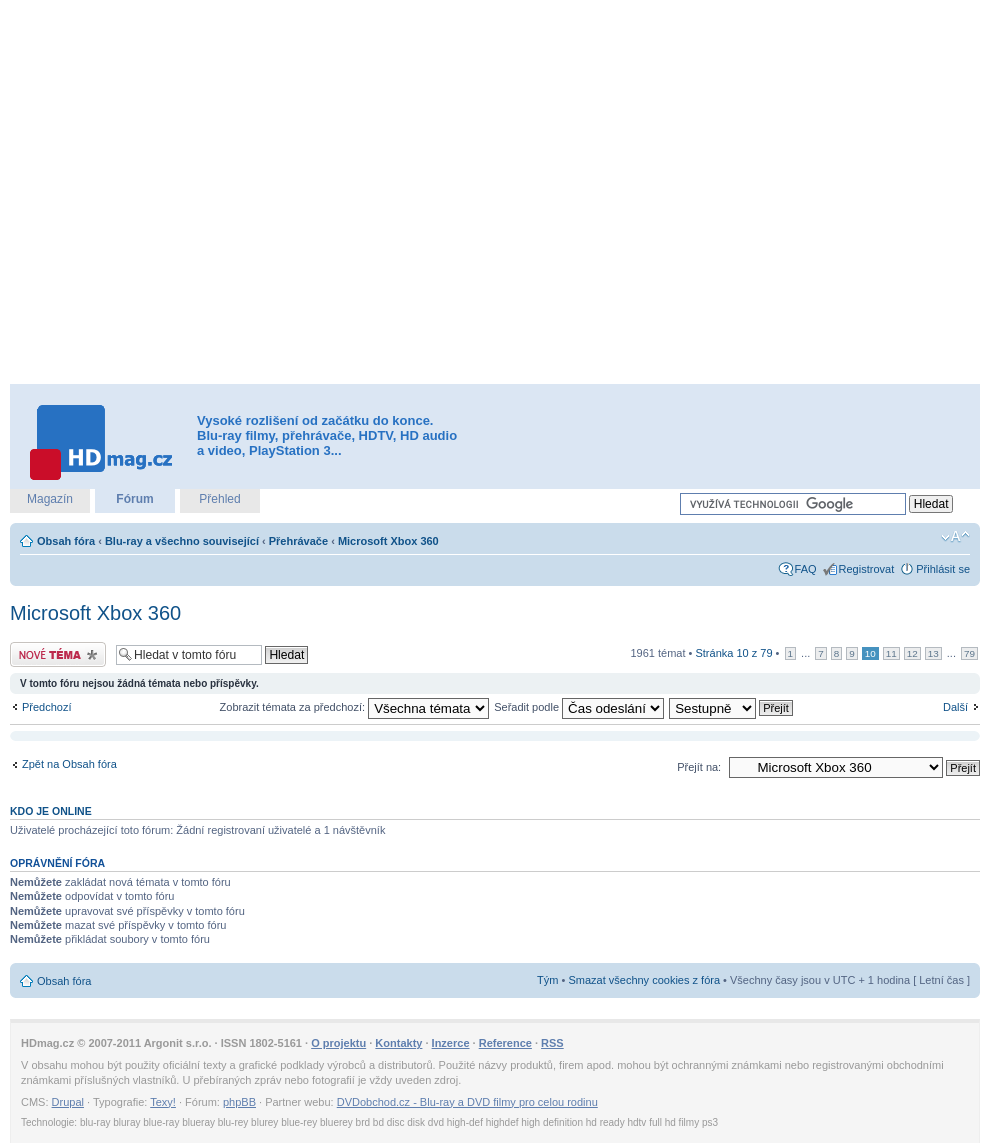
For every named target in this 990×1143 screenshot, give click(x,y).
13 (933, 653)
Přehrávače (298, 541)
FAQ (806, 569)
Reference (505, 1043)
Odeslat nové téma (58, 654)
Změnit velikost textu (955, 537)
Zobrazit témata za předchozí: (355, 707)
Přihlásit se (943, 569)
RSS (552, 1043)
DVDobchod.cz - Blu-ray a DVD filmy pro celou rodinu (467, 1102)
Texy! (163, 1102)
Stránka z (733, 653)
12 (912, 653)
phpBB (239, 1102)
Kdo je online (51, 811)
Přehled (219, 499)
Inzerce (451, 1043)
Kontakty (398, 1043)
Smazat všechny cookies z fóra (644, 980)
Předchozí (47, 707)
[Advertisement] (210, 192)
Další (955, 707)
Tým (547, 980)
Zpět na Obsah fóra (69, 764)
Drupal (68, 1102)
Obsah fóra (66, 541)
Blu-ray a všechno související (182, 541)
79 (969, 653)
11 (891, 653)
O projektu (338, 1043)
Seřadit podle (579, 707)
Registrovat (867, 569)
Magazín (50, 499)
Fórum (134, 499)
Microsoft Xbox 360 (388, 541)
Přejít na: (699, 767)
